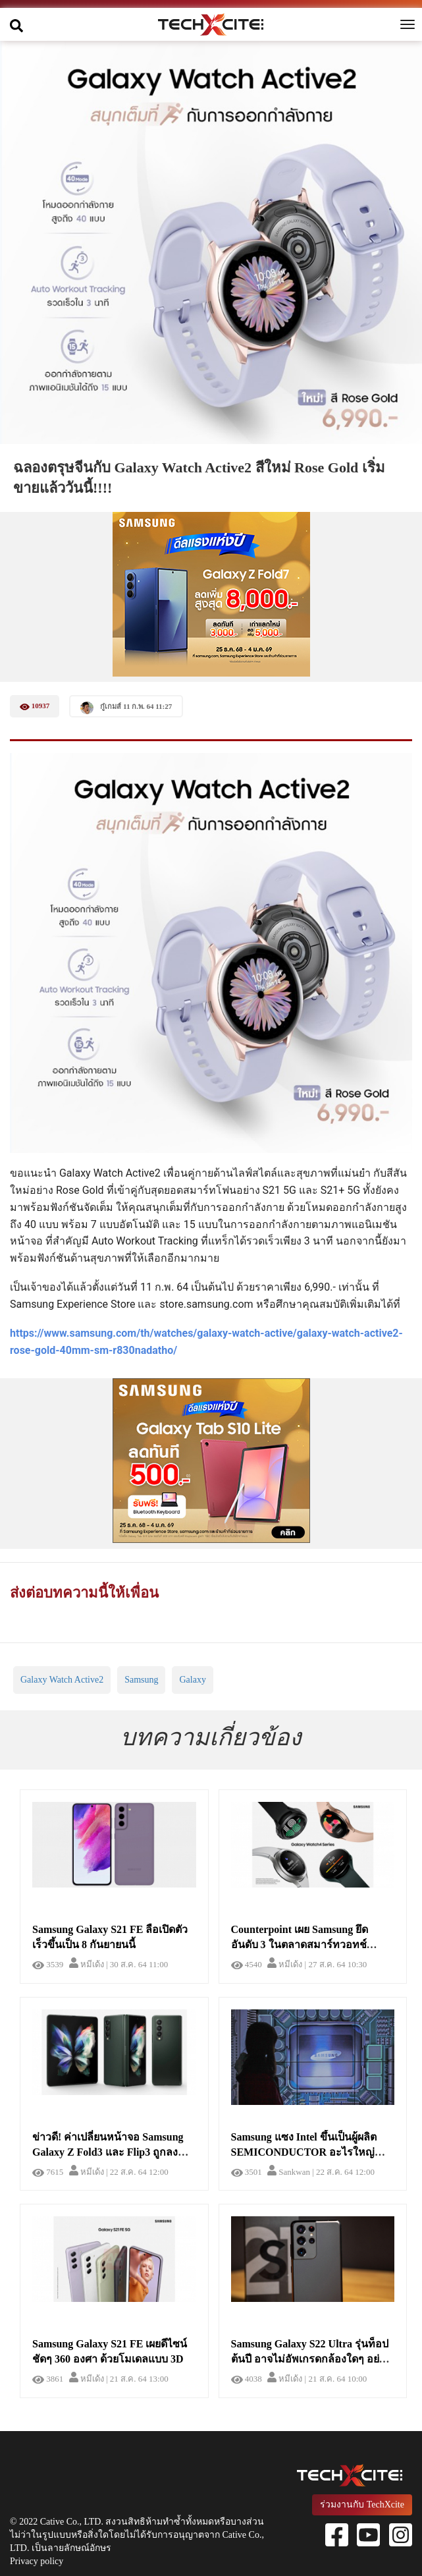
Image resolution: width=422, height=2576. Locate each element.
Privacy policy (36, 2561)
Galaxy (192, 1680)
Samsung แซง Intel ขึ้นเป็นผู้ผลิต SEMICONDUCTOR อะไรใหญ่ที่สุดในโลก (304, 2152)
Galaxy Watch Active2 (61, 1680)
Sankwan (288, 2172)
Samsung (141, 1680)
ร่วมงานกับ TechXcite (362, 2504)
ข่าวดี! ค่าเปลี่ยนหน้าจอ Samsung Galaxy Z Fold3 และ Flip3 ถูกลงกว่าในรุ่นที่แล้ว (108, 2152)
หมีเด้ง (86, 1964)
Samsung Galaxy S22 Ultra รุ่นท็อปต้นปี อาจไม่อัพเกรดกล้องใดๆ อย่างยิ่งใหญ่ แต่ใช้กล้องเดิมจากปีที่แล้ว (310, 2359)
